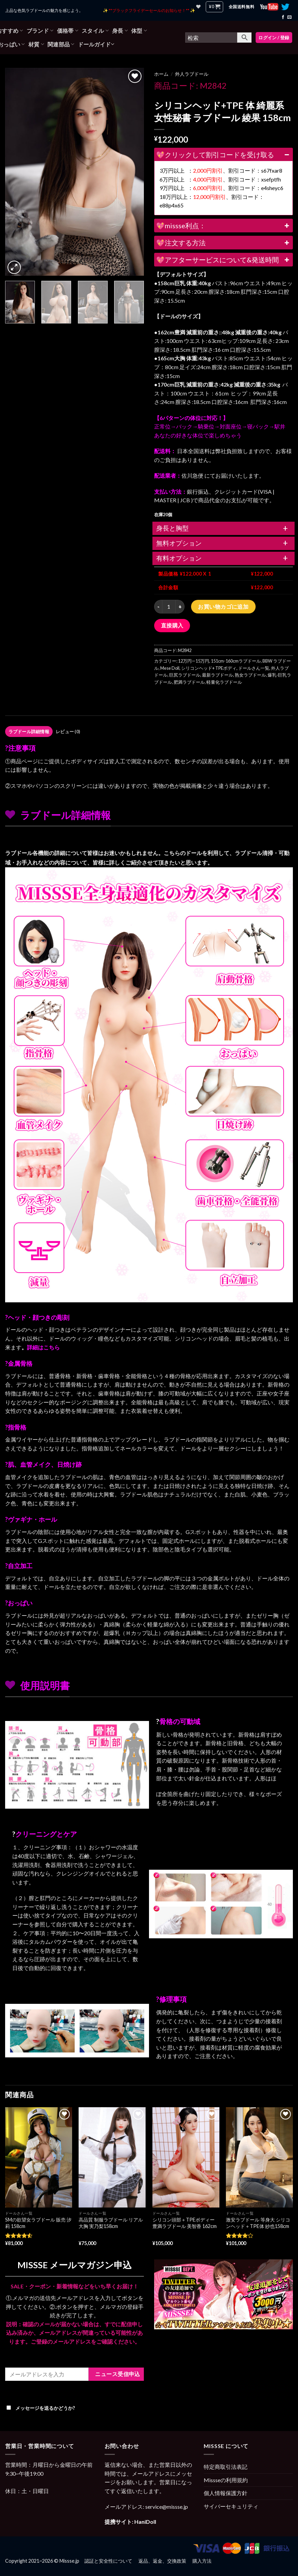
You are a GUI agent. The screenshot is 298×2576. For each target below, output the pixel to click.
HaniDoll (145, 2521)
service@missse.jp (166, 2506)
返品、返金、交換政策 (162, 2561)
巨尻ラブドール (184, 675)
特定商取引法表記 (225, 2466)
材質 (36, 44)
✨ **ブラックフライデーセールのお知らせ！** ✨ (149, 10)
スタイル (95, 30)
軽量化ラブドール (224, 682)
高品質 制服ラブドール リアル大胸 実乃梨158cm (111, 2223)
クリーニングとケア (46, 1834)
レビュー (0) (68, 731)
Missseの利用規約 (226, 2480)
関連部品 (61, 44)
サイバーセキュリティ (231, 2506)
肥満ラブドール (189, 682)
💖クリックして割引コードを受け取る (223, 154)
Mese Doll (169, 668)
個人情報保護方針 (225, 2493)
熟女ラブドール (250, 675)
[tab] (29, 731)
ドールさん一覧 (253, 668)
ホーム (161, 74)
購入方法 (202, 2561)
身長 (120, 30)
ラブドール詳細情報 (29, 731)
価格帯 (67, 30)
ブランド (40, 30)
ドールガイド (96, 44)
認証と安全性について (108, 2561)
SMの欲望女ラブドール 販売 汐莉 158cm (38, 2223)
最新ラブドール (217, 675)
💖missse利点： (223, 225)
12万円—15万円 (193, 661)
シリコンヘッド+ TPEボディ (208, 668)
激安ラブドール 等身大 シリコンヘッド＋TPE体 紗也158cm (258, 2223)
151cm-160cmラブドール (236, 661)
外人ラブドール (191, 74)
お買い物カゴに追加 (223, 606)
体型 (139, 30)
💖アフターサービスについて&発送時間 (223, 259)
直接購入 (172, 625)
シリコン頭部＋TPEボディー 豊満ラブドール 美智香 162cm (184, 2223)
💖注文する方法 (223, 242)
